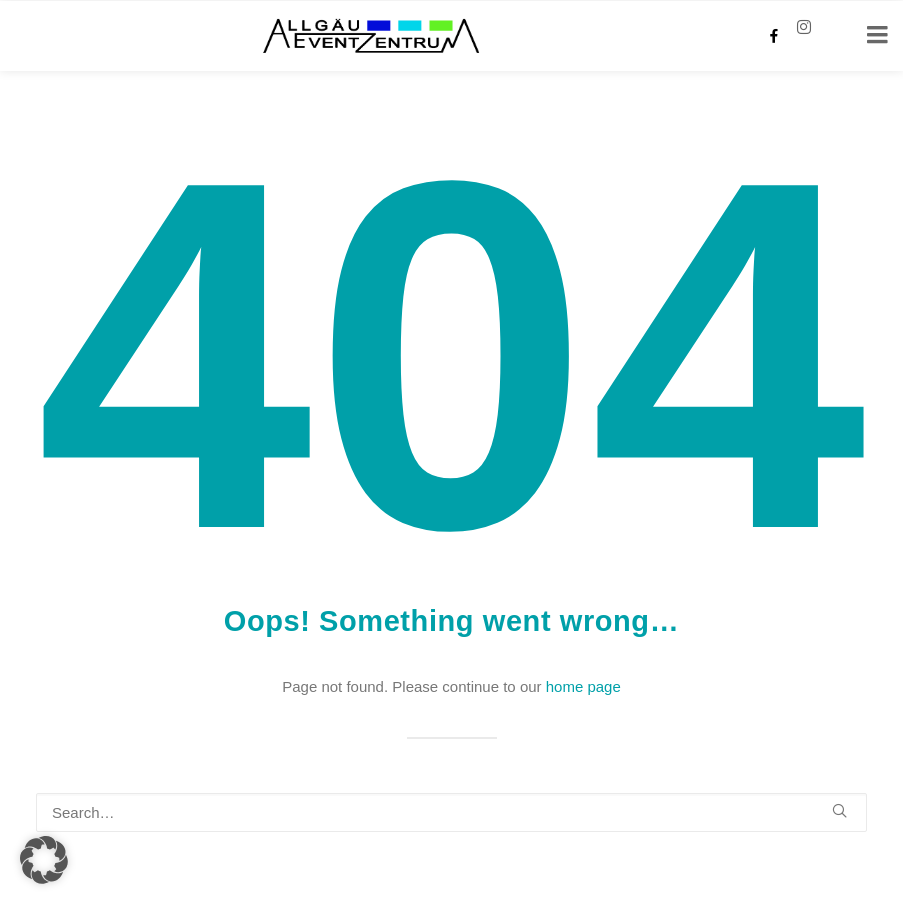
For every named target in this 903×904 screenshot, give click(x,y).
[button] (839, 810)
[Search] (451, 812)
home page (583, 686)
